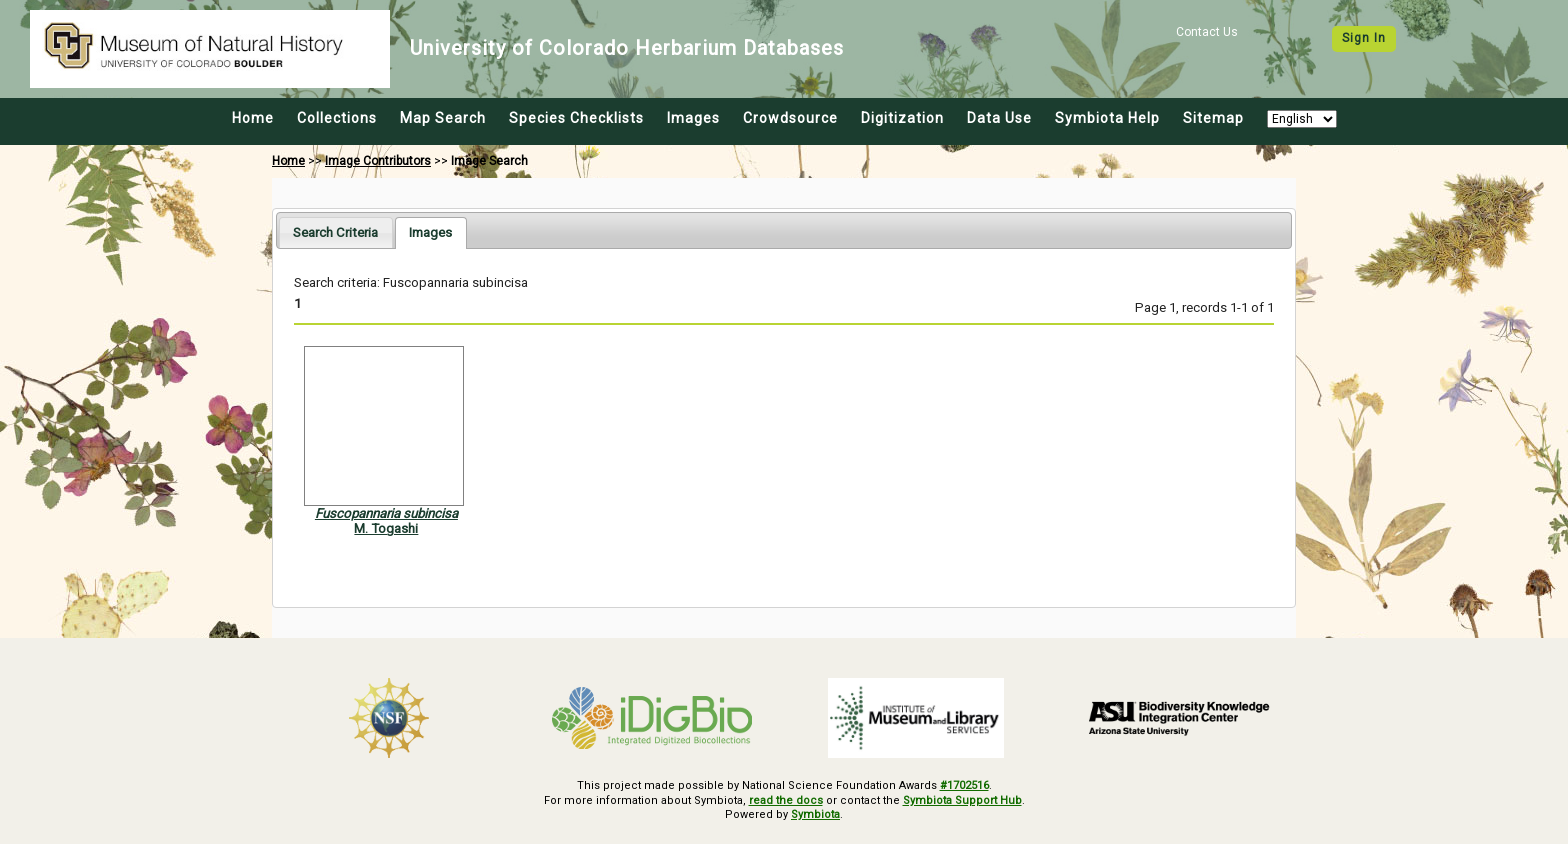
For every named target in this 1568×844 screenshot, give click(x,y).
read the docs (786, 800)
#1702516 (964, 785)
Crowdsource (790, 118)
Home (253, 118)
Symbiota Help (1107, 118)
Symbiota (815, 814)
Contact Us (1207, 32)
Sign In (1364, 38)
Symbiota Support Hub (962, 800)
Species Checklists (576, 118)
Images (693, 118)
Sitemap (1213, 118)
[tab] (335, 232)
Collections (337, 118)
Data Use (999, 118)
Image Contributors (378, 161)
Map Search (443, 118)
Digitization (902, 118)
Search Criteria (335, 232)
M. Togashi (386, 528)
